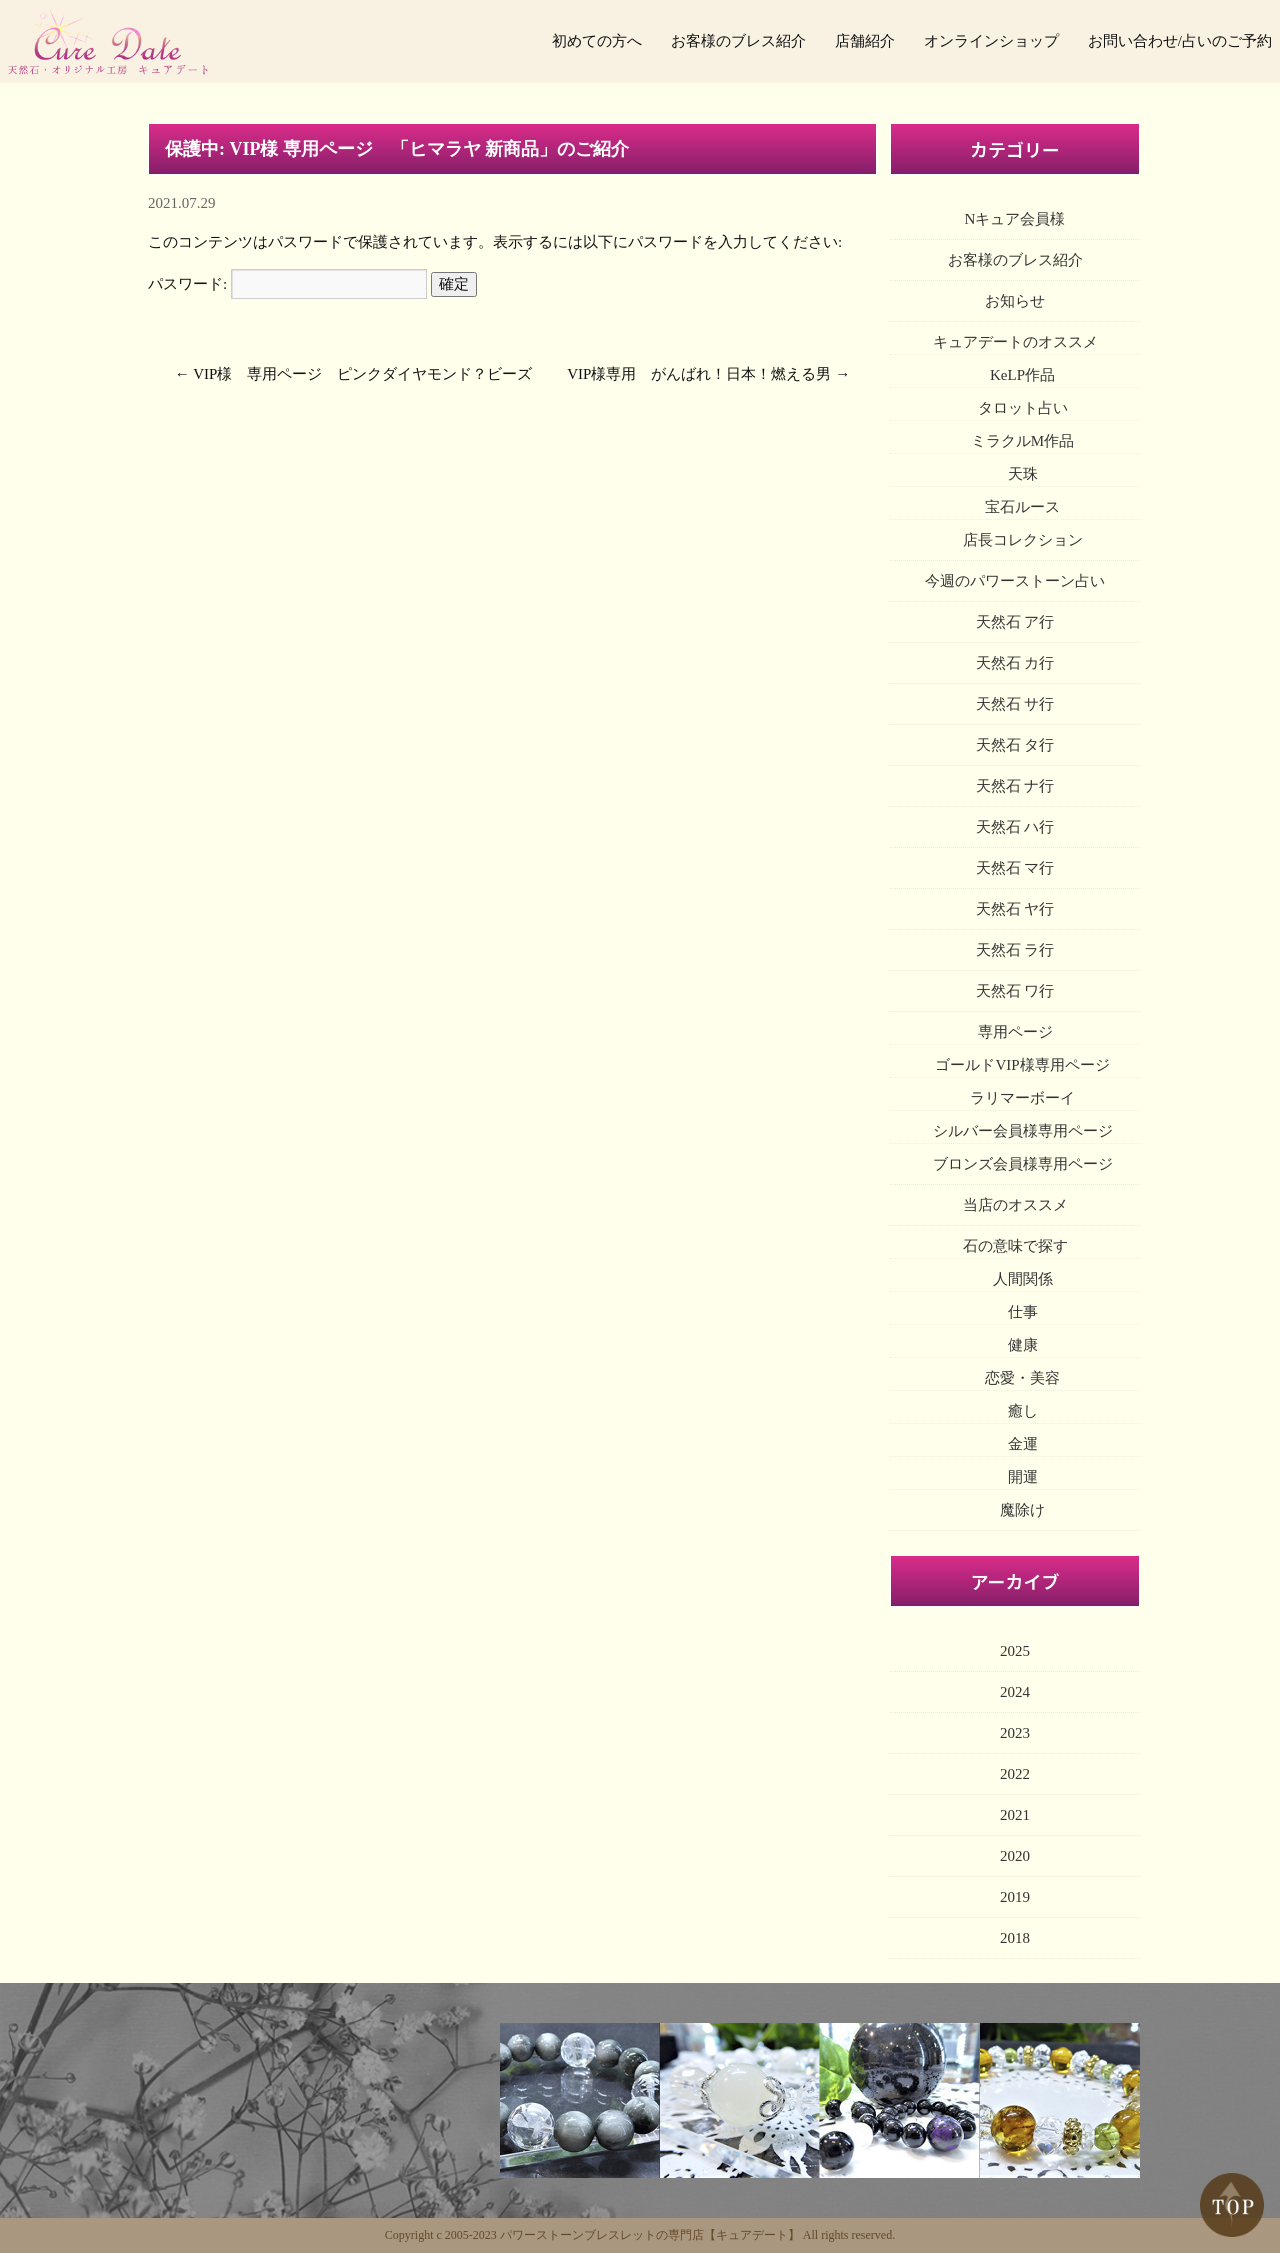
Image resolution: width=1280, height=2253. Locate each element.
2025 (1015, 1651)
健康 (1023, 1345)
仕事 (1023, 1312)
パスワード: (287, 284)
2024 (1015, 1692)
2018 (1015, 1938)
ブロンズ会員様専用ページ (1023, 1164)
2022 (1015, 1774)
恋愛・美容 (1022, 1378)
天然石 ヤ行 (1015, 909)
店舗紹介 (865, 41)
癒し (1023, 1411)
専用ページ (1015, 1032)
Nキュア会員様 (1015, 219)
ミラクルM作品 (1022, 441)
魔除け (1022, 1510)
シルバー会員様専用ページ (1023, 1131)
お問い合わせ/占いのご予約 (1180, 41)
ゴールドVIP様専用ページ (1022, 1065)
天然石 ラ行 (1015, 950)
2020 (1015, 1856)
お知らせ (1015, 301)
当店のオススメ (1015, 1205)
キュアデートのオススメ (1015, 342)
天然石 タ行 (1015, 745)
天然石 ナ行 (1015, 786)
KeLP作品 (1022, 375)
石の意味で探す (1015, 1246)
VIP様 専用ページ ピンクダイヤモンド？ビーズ (362, 374)
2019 (1015, 1897)
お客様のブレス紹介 (738, 41)
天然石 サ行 (1015, 704)
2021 (1015, 1815)
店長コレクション (1023, 540)
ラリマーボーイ (1022, 1098)
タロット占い (1023, 408)
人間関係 (1023, 1279)
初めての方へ (597, 41)
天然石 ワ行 (1015, 991)
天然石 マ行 (1015, 868)
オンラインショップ (991, 41)
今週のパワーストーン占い (1015, 581)
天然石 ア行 (1015, 622)
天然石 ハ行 (1015, 827)
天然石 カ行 (1015, 663)
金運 (1023, 1444)
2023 (1015, 1733)
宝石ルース (1022, 507)
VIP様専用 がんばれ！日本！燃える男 (699, 374)
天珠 (1023, 474)
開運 (1023, 1477)
